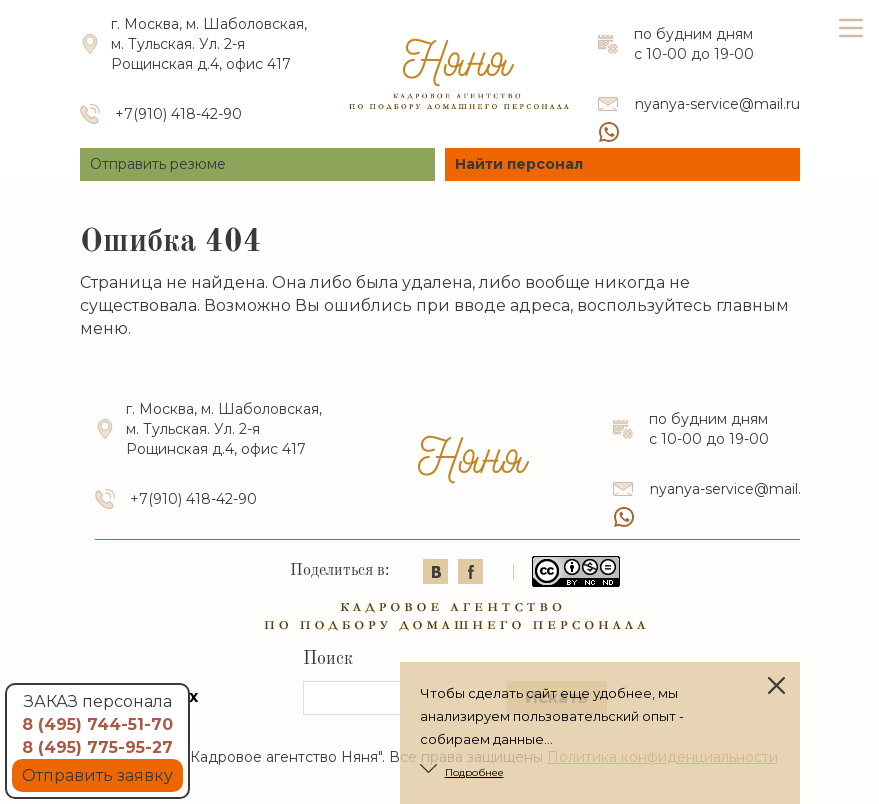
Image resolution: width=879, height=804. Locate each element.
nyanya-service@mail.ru (717, 104)
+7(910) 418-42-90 (178, 114)
